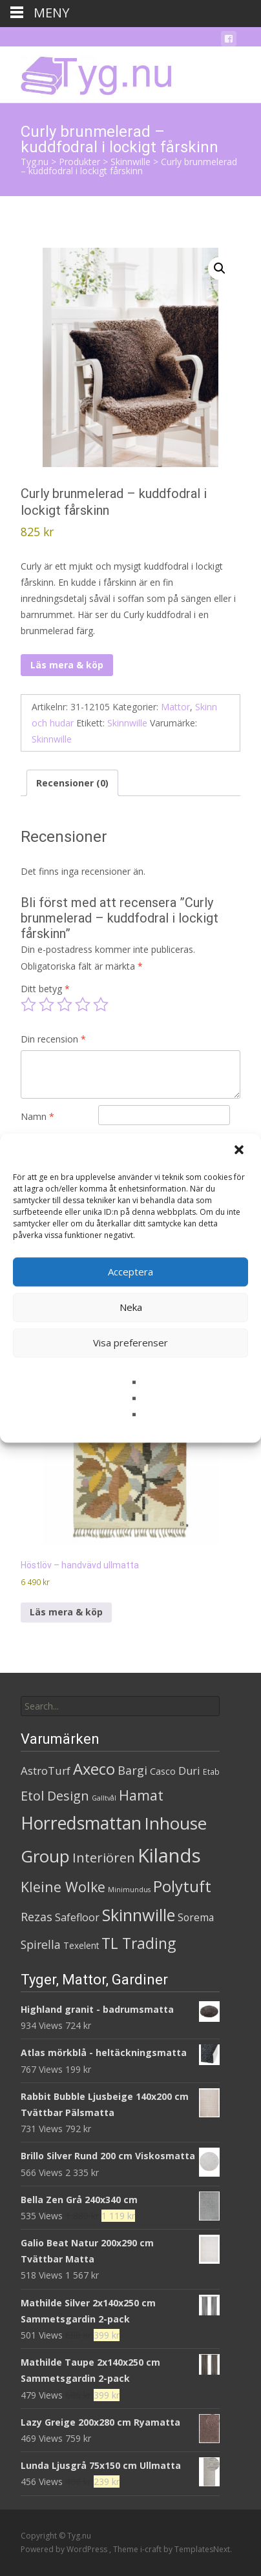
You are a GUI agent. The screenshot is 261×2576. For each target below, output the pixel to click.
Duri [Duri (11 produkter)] (189, 1771)
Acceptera (130, 1271)
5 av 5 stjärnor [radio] (101, 1004)
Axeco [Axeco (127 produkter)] (94, 1768)
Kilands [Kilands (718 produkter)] (169, 1855)
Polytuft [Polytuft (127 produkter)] (182, 1886)
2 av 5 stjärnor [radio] (46, 1004)
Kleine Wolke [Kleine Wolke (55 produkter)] (63, 1886)
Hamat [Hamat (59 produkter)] (141, 1795)
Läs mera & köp (66, 665)
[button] (240, 1151)
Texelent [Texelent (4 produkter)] (81, 1945)
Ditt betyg (45, 989)
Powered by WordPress (65, 2549)
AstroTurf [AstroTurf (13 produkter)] (45, 1770)
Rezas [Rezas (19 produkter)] (36, 1916)
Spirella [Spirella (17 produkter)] (41, 1944)
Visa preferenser (130, 1342)
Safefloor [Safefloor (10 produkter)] (77, 1917)
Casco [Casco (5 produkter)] (163, 1771)
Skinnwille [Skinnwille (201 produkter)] (138, 1915)
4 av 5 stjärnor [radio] (82, 1004)
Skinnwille (127, 723)
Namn (37, 1116)
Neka (131, 1307)
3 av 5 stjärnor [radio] (64, 1004)
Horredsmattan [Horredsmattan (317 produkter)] (81, 1823)
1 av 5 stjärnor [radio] (28, 1004)
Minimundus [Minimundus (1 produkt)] (129, 1889)
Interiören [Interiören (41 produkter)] (103, 1857)
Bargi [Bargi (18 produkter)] (132, 1770)
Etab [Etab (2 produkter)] (211, 1771)
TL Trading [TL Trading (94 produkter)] (138, 1943)
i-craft (151, 2549)
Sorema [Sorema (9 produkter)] (196, 1917)
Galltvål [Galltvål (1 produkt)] (104, 1797)
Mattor (175, 707)
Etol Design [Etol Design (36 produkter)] (55, 1795)
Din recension (53, 1039)
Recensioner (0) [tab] (72, 783)
